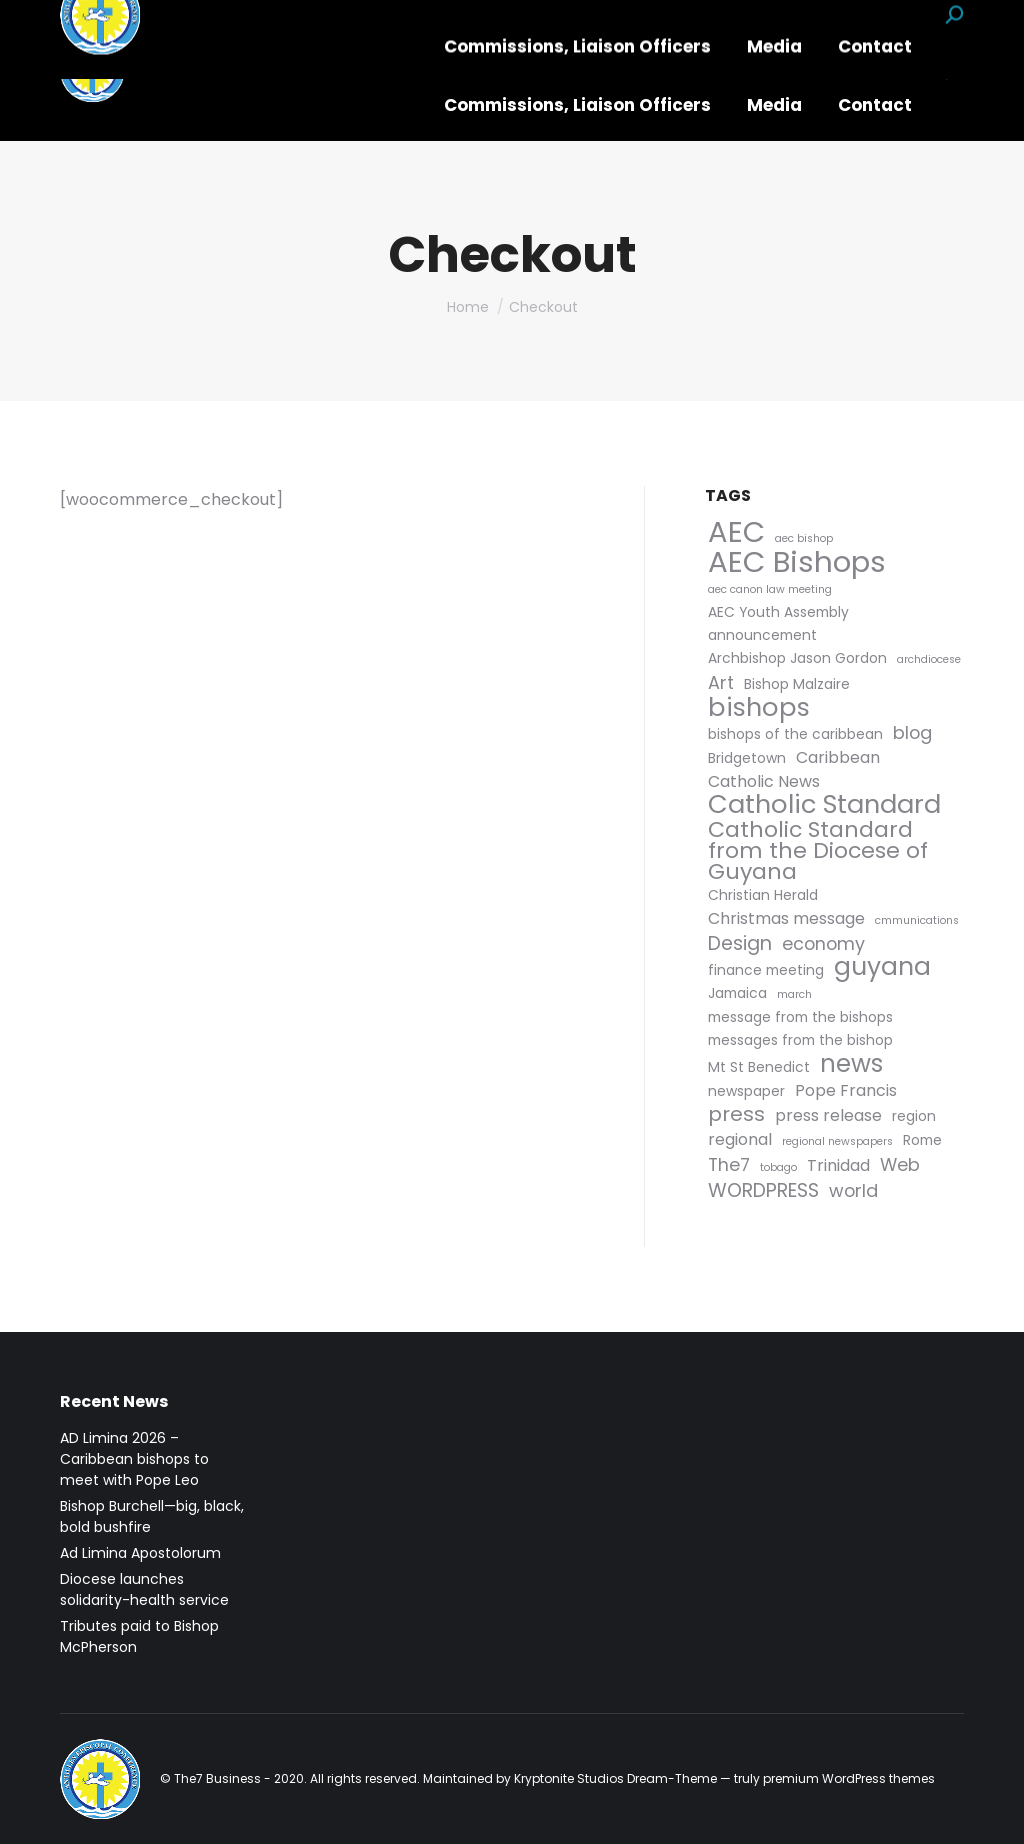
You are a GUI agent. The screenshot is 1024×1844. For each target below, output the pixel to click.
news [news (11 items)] (851, 1063)
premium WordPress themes (849, 1778)
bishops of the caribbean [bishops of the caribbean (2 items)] (795, 734)
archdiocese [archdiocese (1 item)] (929, 659)
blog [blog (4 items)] (912, 732)
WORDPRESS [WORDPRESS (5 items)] (763, 1190)
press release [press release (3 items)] (828, 1115)
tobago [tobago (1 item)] (778, 1167)
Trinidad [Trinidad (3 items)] (838, 1165)
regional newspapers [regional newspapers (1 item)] (837, 1141)
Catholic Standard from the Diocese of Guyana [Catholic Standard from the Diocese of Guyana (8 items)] (818, 850)
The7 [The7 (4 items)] (729, 1164)
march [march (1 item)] (794, 994)
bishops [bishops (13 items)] (759, 707)
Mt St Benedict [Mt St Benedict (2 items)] (759, 1067)
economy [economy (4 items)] (823, 943)
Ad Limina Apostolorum (140, 1553)
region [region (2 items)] (914, 1116)
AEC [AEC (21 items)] (736, 532)
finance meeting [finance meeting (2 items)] (766, 970)
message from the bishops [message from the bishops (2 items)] (800, 1017)
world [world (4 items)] (853, 1190)
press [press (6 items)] (736, 1114)
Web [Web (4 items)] (900, 1164)
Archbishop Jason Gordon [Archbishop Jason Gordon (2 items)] (797, 658)
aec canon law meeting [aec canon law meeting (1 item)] (770, 589)
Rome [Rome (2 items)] (922, 1140)
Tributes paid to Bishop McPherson (139, 1636)
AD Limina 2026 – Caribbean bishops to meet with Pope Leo (134, 1459)
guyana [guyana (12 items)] (882, 966)
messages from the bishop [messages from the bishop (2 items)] (800, 1040)
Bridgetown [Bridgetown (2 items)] (747, 758)
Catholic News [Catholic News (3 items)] (764, 781)
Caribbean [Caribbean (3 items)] (838, 757)
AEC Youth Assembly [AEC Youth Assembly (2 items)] (778, 612)
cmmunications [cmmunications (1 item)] (917, 920)
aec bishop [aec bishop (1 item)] (804, 538)
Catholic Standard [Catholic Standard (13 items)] (824, 804)
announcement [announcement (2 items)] (762, 635)
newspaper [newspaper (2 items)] (746, 1091)
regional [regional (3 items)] (740, 1139)
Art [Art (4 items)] (721, 682)
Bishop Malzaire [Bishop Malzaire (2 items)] (797, 684)
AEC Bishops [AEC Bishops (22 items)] (797, 561)
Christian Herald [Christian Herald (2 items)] (763, 895)
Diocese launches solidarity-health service (144, 1589)
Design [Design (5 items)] (740, 943)
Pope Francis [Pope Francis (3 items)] (846, 1090)
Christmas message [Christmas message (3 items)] (786, 918)
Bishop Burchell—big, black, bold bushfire (152, 1516)
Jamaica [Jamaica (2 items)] (737, 993)
